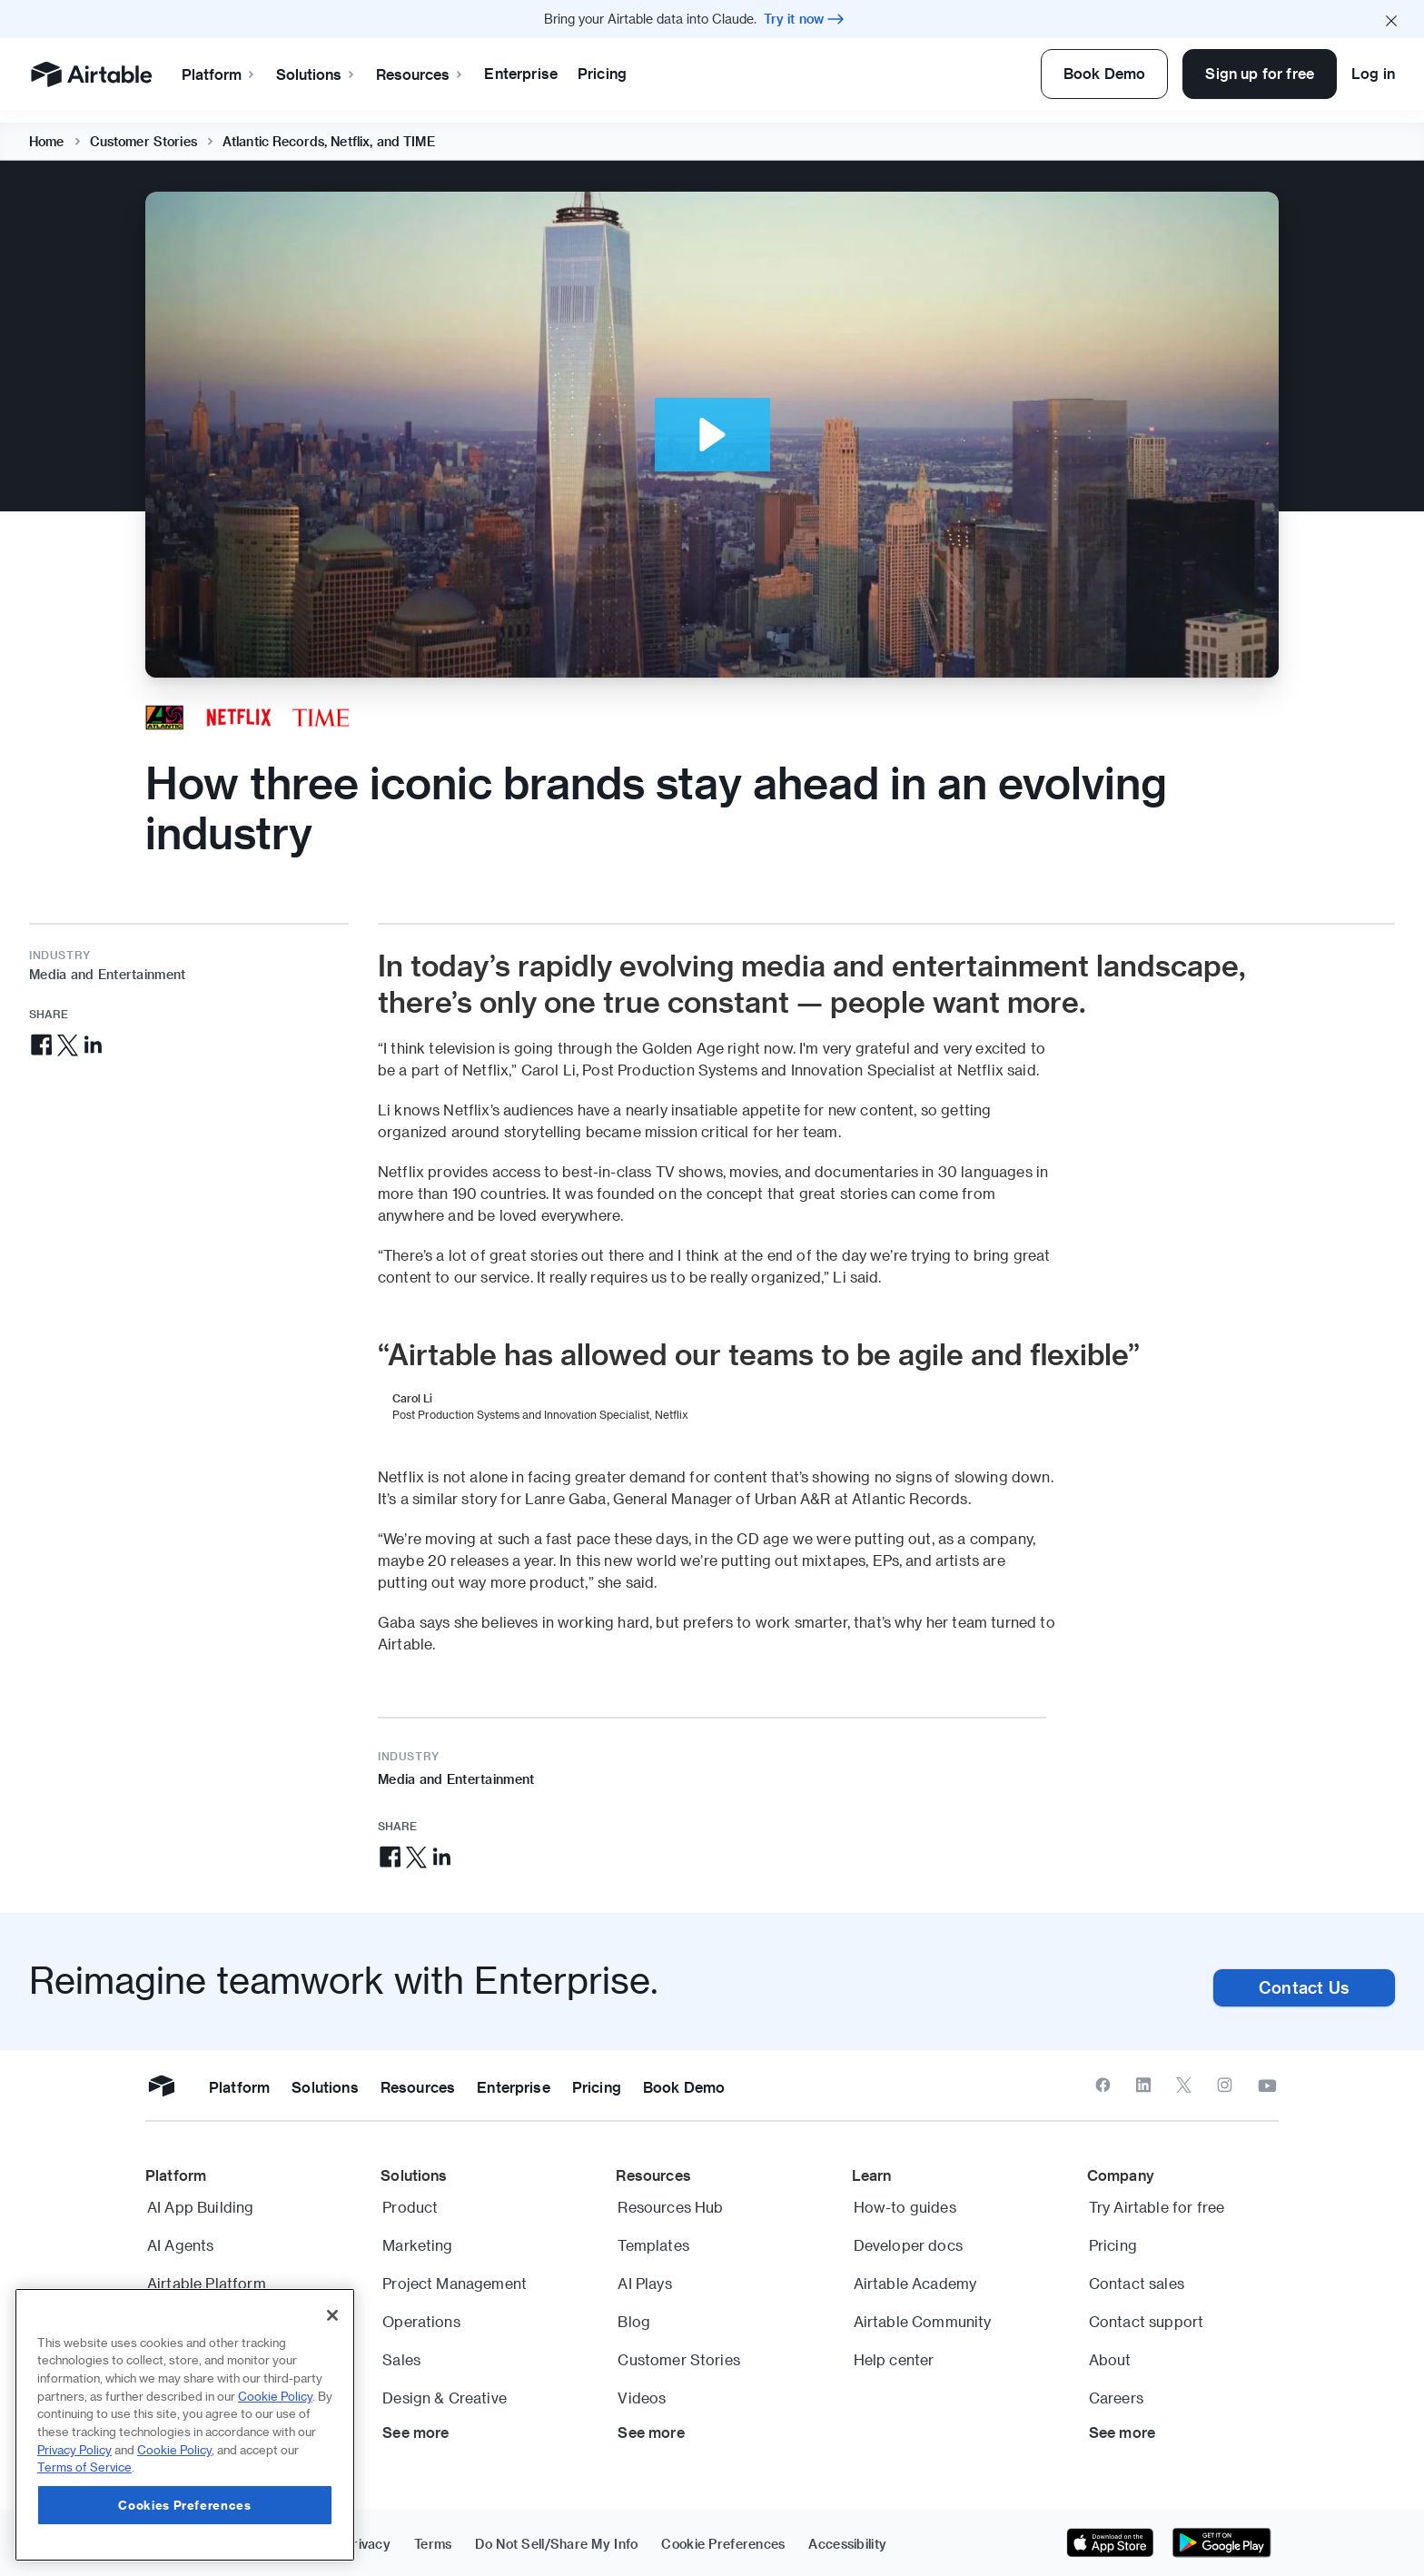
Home (46, 128)
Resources (420, 74)
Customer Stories (143, 128)
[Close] (332, 2315)
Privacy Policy (74, 2449)
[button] (712, 434)
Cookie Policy (275, 2396)
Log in (1373, 73)
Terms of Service (84, 2466)
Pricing (602, 73)
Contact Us (1304, 1986)
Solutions (316, 74)
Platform (219, 74)
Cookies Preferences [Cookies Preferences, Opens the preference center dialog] (184, 2505)
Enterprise (521, 73)
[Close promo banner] (1391, 19)
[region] (185, 2424)
